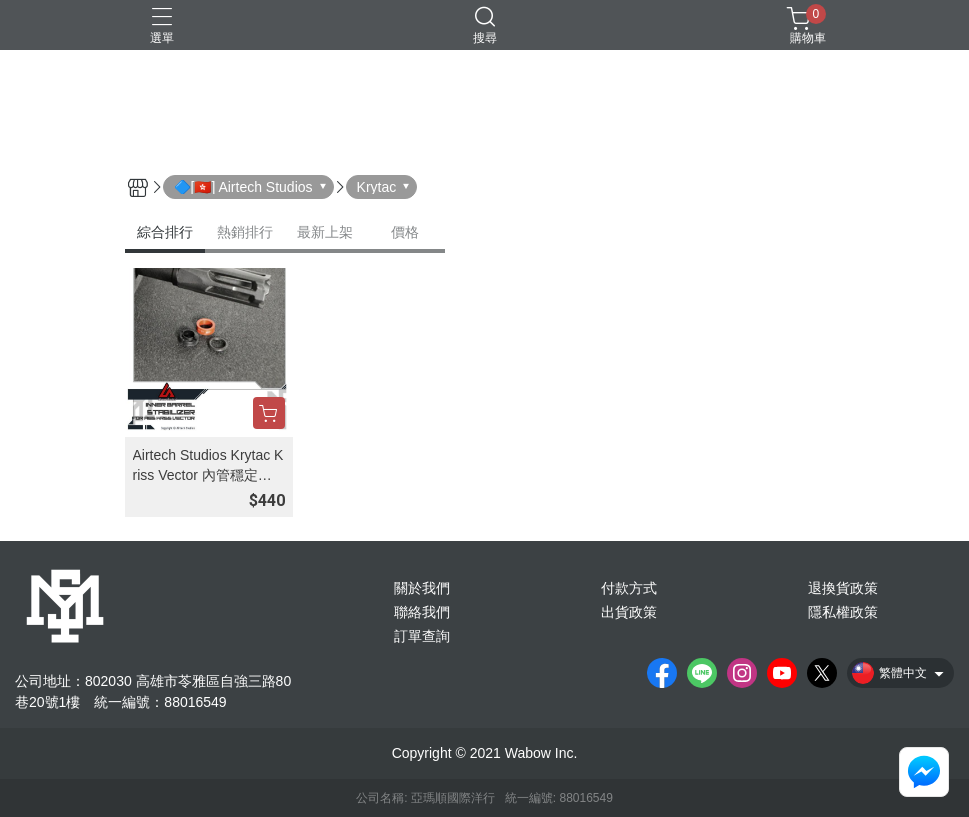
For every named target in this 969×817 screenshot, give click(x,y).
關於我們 (422, 588)
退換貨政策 (843, 588)
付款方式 (629, 588)
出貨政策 (629, 612)
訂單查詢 (422, 636)
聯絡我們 (422, 612)
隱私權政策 (843, 612)
